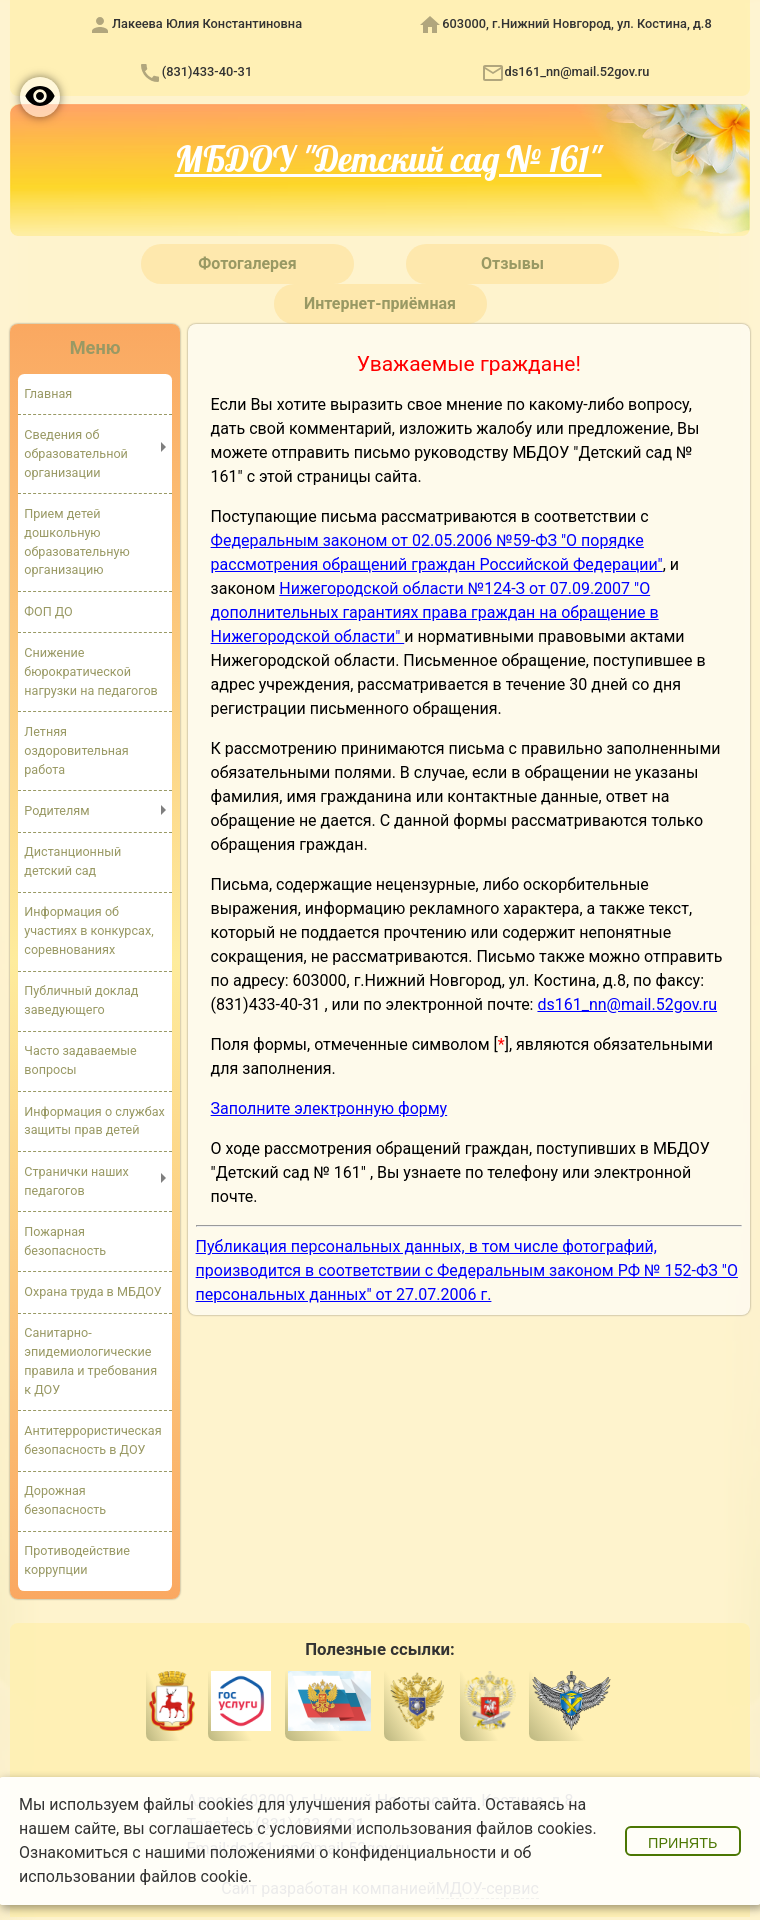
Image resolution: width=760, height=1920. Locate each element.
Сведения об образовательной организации (76, 453)
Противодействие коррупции (77, 1560)
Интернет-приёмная (380, 303)
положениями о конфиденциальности (353, 1852)
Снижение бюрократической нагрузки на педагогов (91, 671)
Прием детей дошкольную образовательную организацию (76, 542)
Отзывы (512, 263)
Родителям (56, 810)
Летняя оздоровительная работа (76, 750)
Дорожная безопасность (65, 1500)
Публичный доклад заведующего (81, 1000)
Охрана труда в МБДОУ (93, 1291)
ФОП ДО (48, 611)
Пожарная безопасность (65, 1241)
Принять (682, 1843)
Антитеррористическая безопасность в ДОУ (92, 1440)
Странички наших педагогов (76, 1181)
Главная (48, 393)
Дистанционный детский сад (72, 861)
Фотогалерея (247, 263)
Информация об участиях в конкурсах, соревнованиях (88, 930)
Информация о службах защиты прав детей (94, 1121)
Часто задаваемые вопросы (80, 1060)
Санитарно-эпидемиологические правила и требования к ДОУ (90, 1361)
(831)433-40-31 (207, 71)
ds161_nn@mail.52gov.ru (577, 71)
